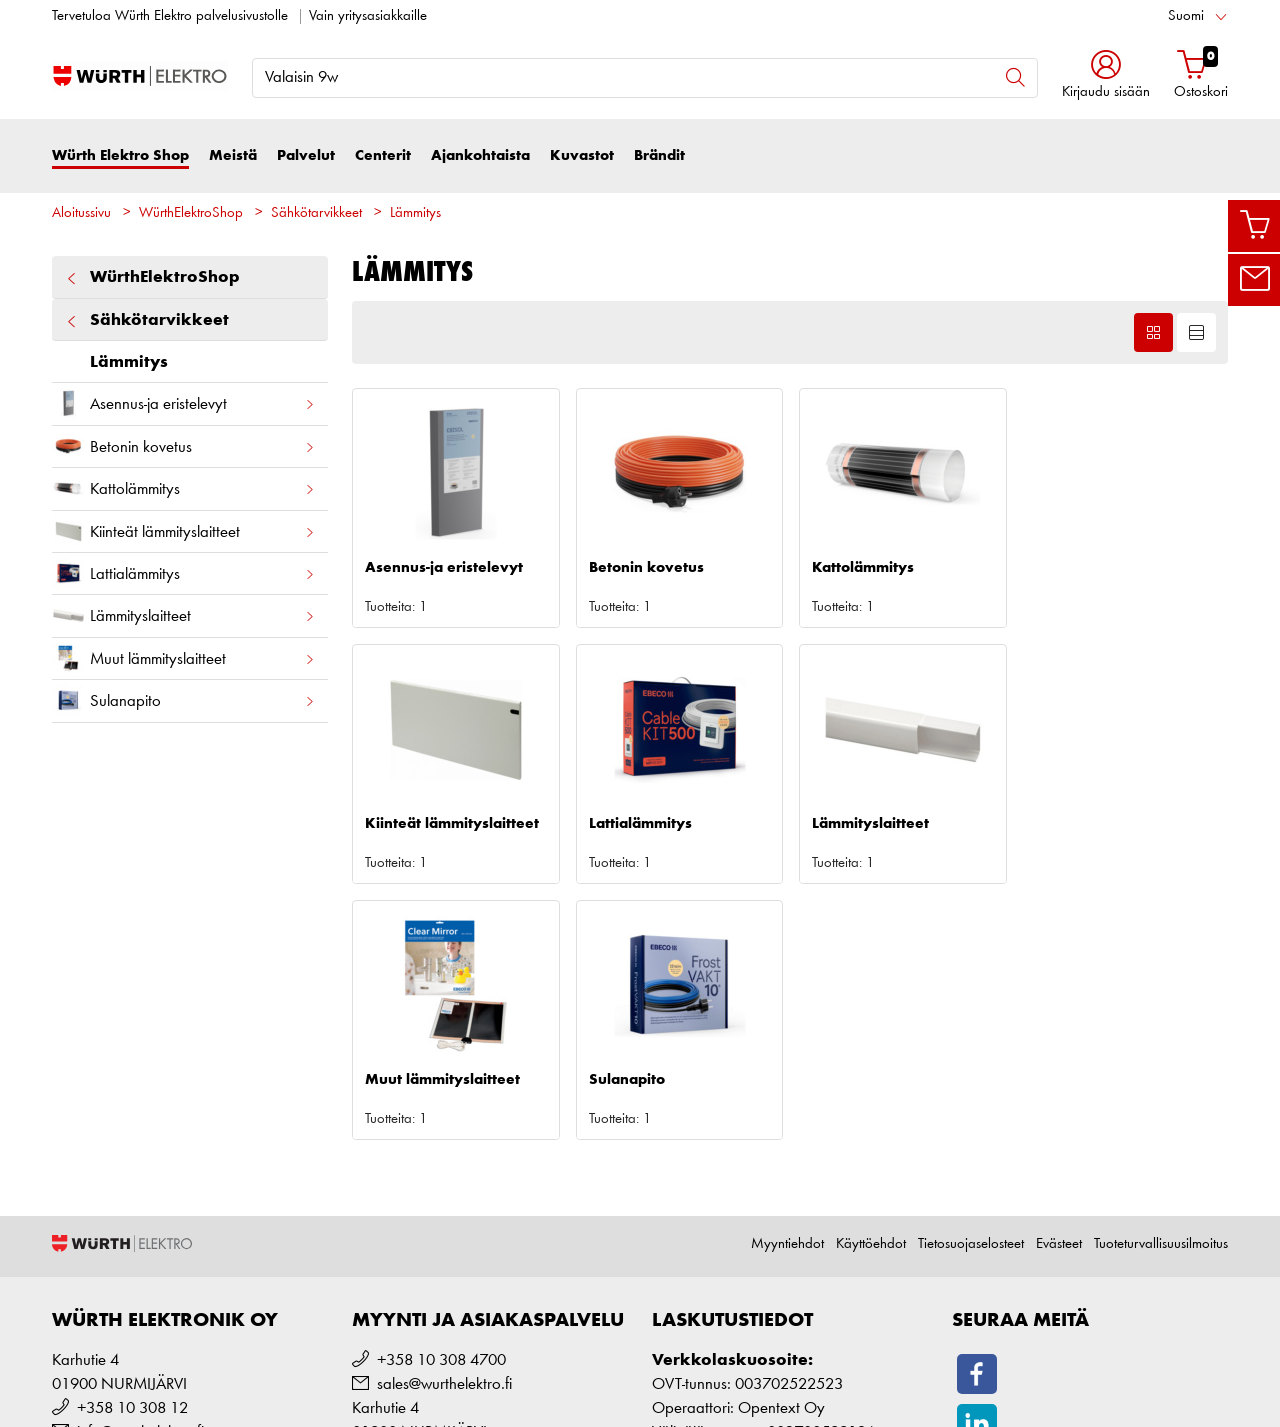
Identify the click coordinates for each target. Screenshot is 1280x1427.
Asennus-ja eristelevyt (184, 403)
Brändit (659, 155)
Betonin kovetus (184, 446)
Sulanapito (184, 700)
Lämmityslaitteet (184, 615)
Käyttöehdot (871, 988)
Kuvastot (582, 155)
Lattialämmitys (184, 573)
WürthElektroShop (191, 213)
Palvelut (306, 155)
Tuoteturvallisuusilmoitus (1161, 988)
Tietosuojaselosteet (971, 988)
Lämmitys (415, 213)
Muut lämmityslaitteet (184, 658)
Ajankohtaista (480, 155)
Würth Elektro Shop (120, 155)
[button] (1106, 76)
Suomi (1186, 16)
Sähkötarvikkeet (316, 213)
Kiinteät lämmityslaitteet (184, 531)
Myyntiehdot (787, 988)
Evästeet (1059, 988)
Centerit (383, 155)
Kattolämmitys (184, 488)
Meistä (233, 155)
